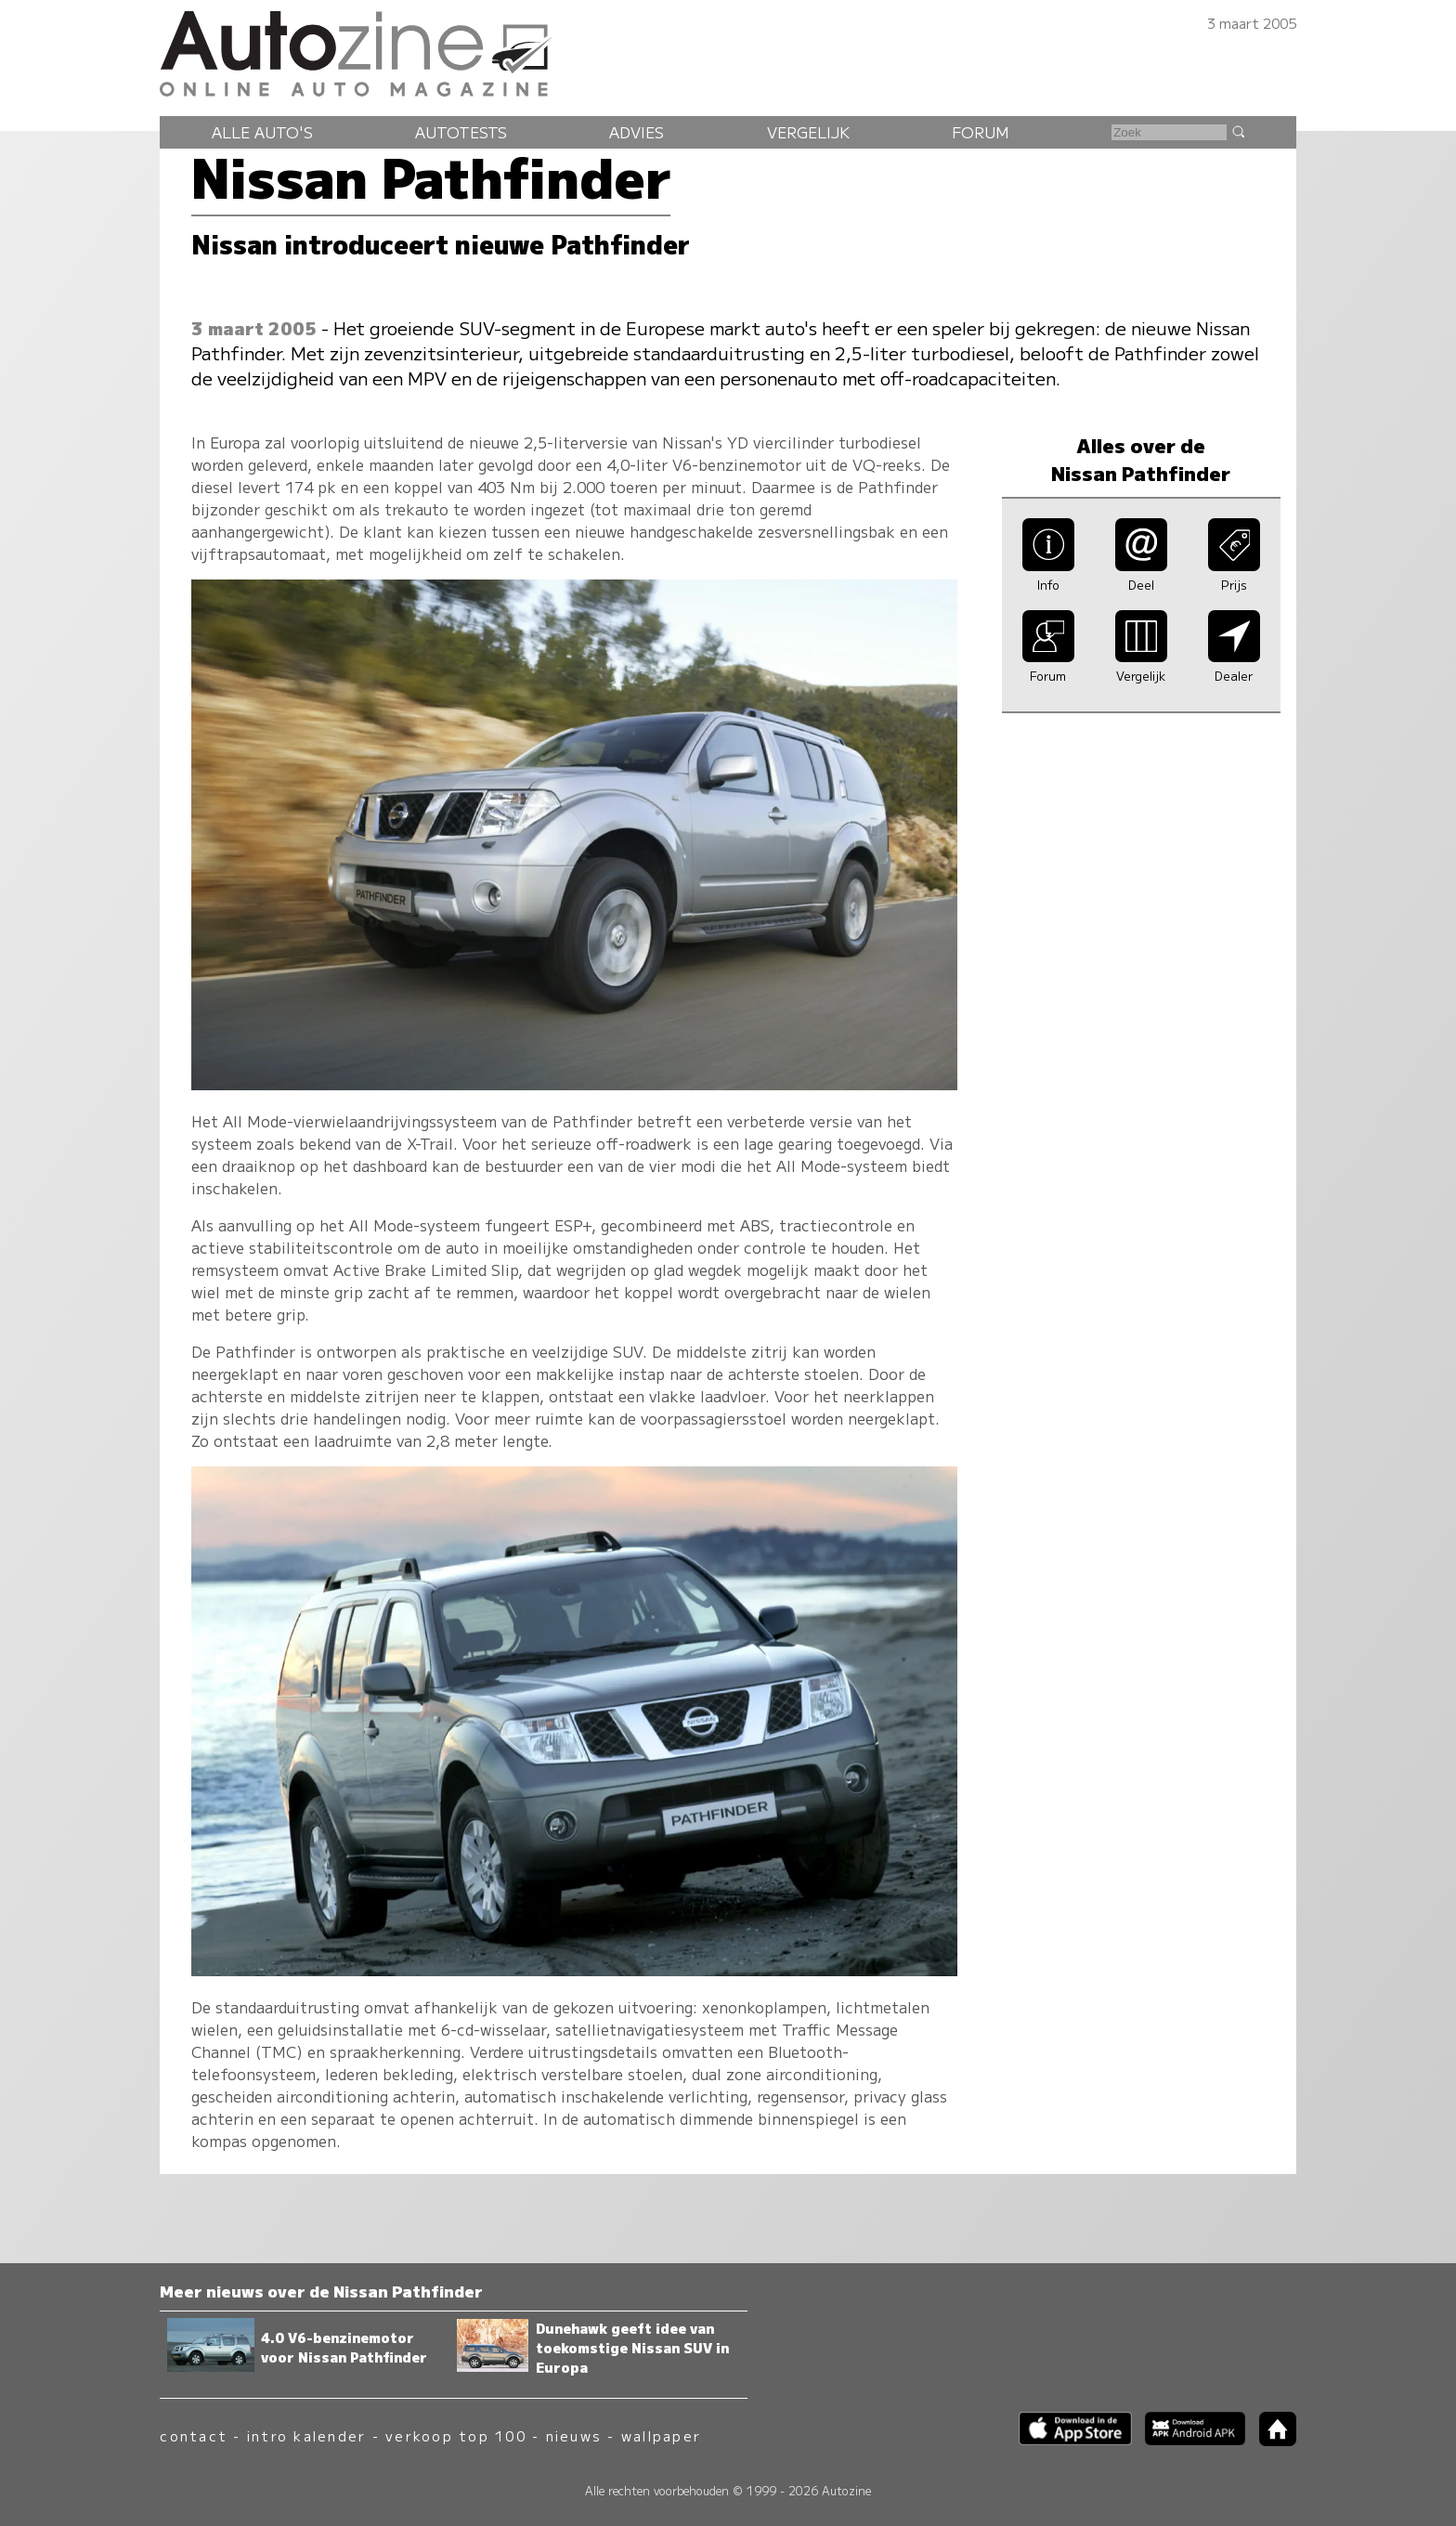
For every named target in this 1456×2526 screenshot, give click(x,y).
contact (194, 2435)
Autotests (461, 132)
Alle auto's (262, 132)
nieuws (574, 2435)
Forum (980, 132)
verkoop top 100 (455, 2435)
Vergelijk (808, 132)
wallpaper (661, 2435)
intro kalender (306, 2435)
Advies (636, 132)
